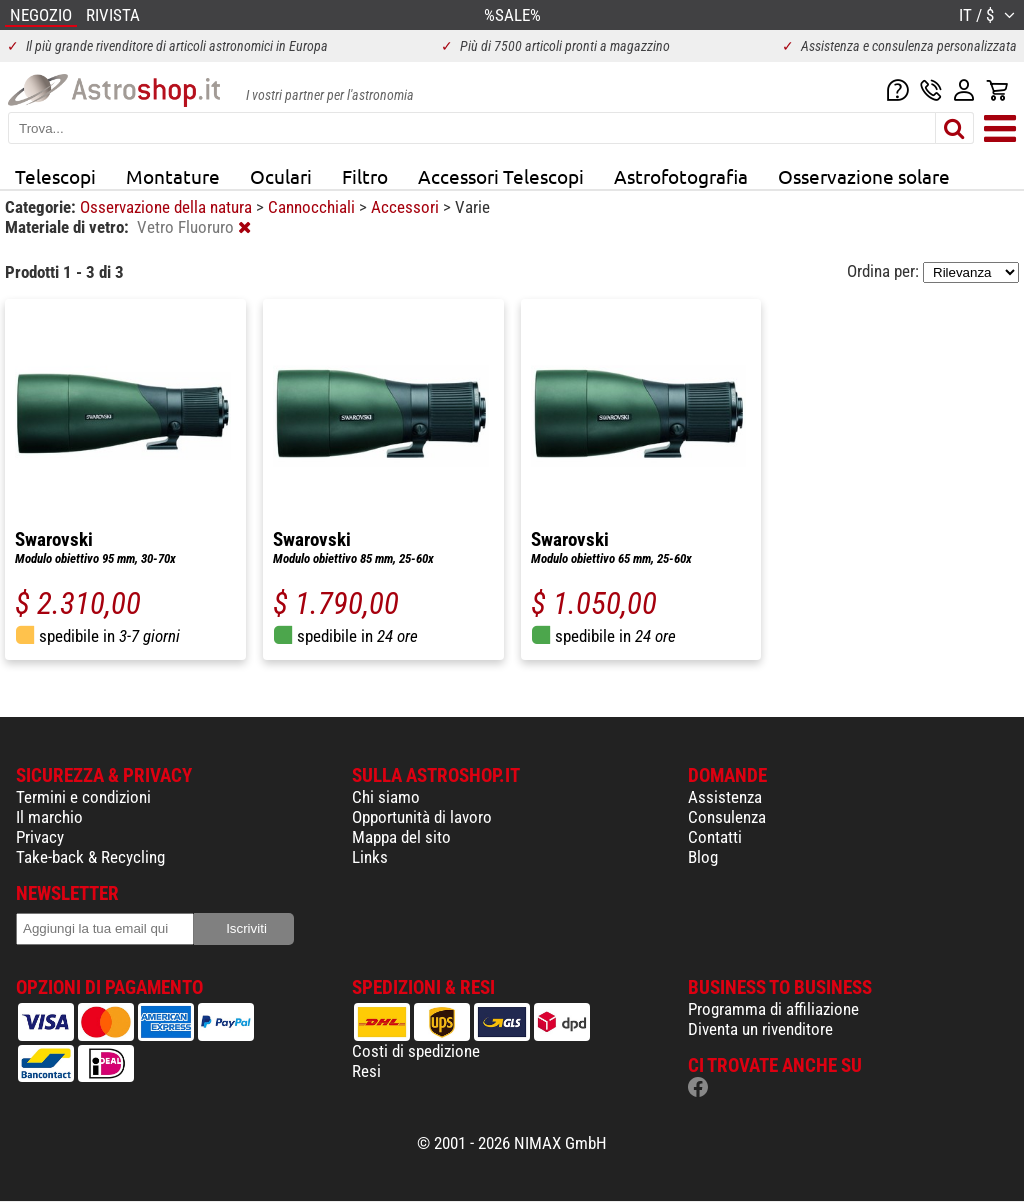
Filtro (365, 176)
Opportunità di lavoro (422, 817)
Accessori (407, 207)
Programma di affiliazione (773, 1009)
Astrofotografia (681, 176)
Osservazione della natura (168, 207)
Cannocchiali (313, 207)
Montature (173, 176)
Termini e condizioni (83, 797)
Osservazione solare (864, 176)
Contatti (715, 837)
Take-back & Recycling (90, 857)
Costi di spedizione (416, 1051)
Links (370, 857)
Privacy (40, 837)
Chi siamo (386, 797)
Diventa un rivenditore (760, 1029)
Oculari (281, 176)
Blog (703, 857)
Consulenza (727, 817)
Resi (366, 1071)
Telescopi (55, 176)
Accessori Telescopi (501, 176)
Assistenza (725, 797)
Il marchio (49, 817)
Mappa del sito (401, 837)
